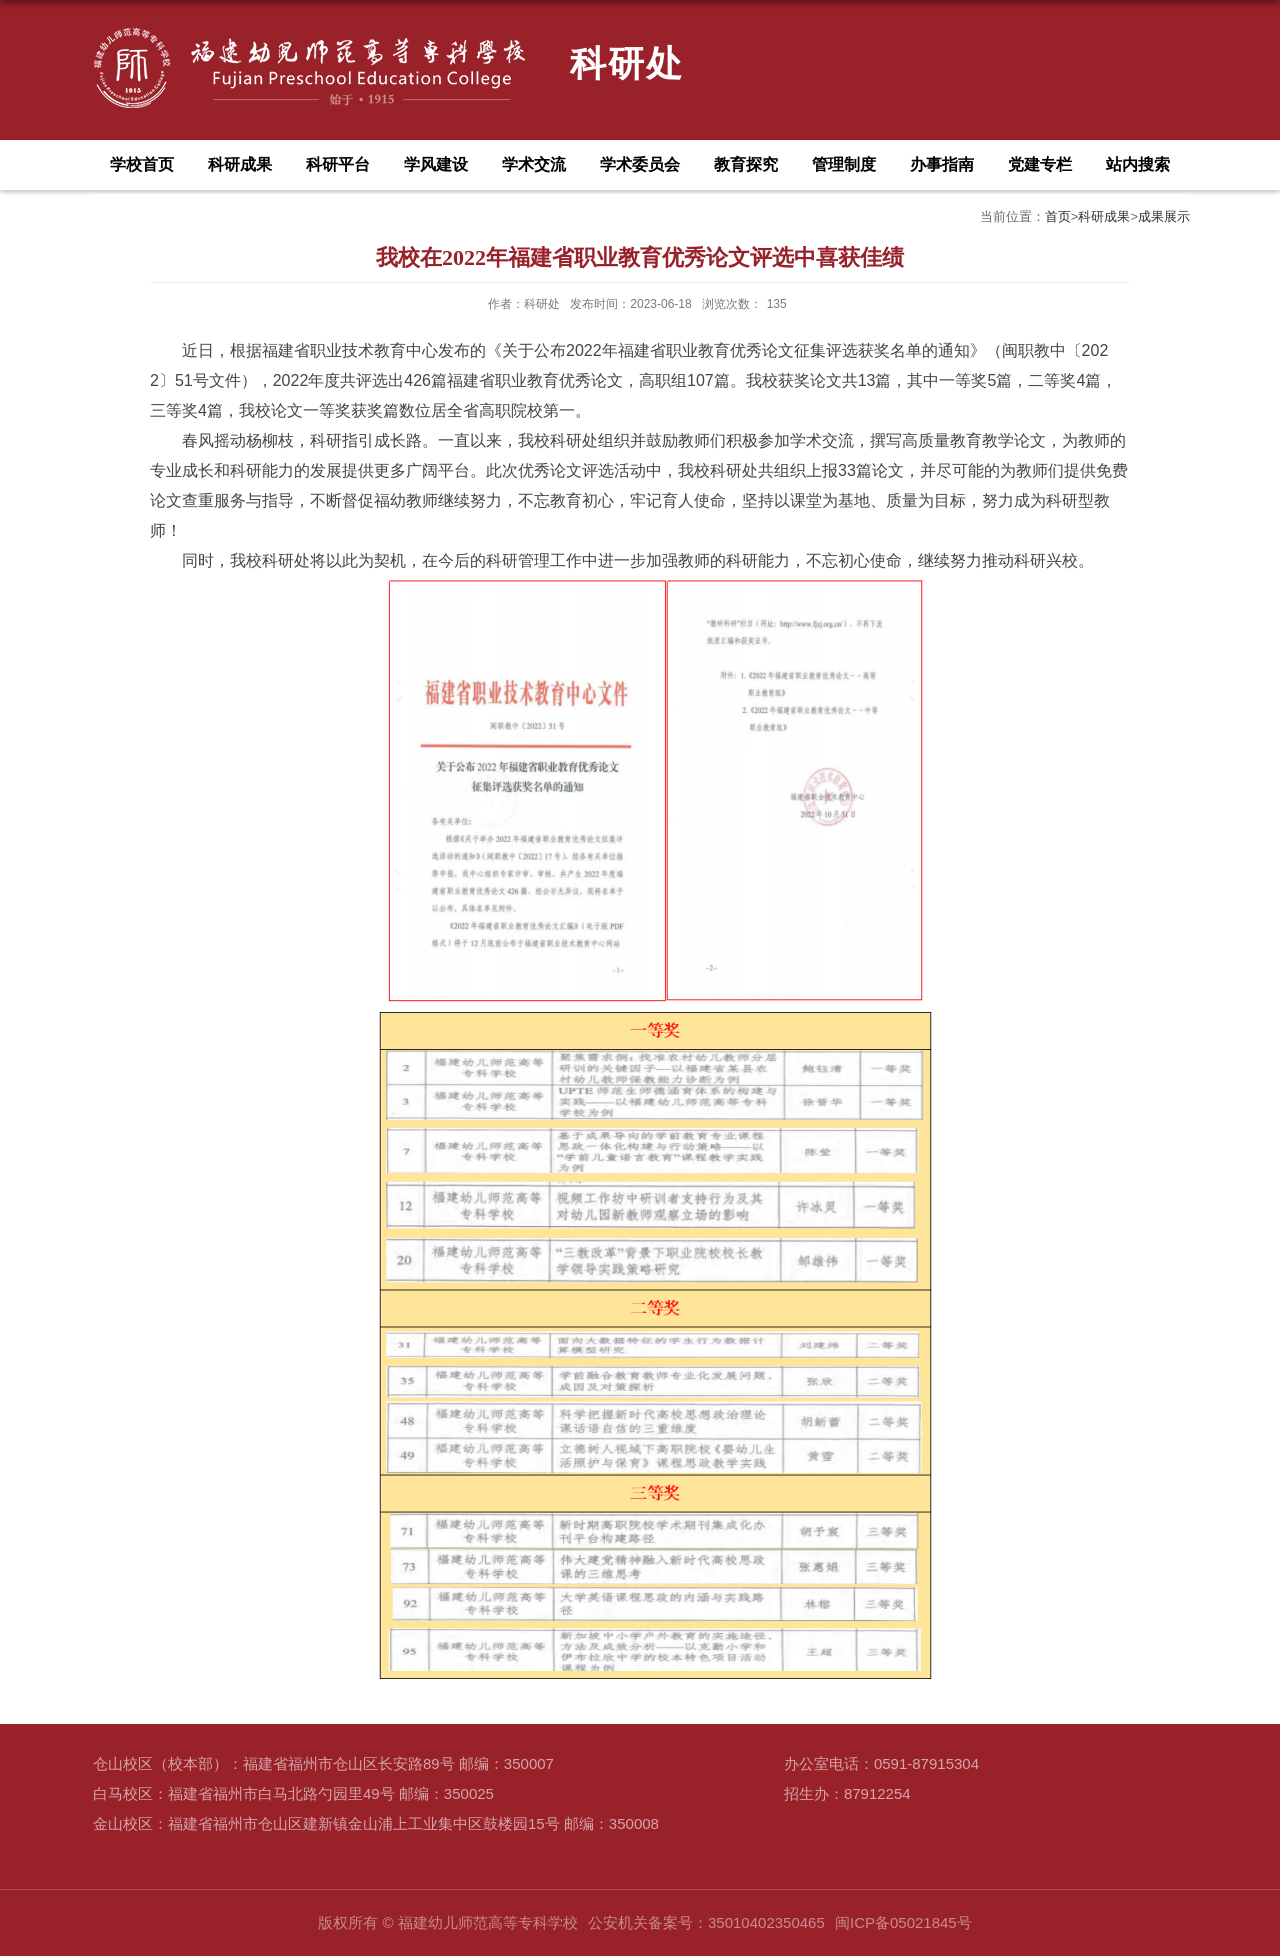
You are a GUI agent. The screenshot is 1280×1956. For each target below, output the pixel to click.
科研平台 (338, 164)
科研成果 (240, 164)
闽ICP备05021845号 (903, 1922)
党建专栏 (1040, 164)
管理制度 (844, 164)
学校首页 (142, 164)
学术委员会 (640, 164)
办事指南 (942, 164)
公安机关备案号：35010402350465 (706, 1922)
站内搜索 (1138, 164)
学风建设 (436, 164)
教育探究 (746, 164)
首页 (1058, 216)
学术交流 (534, 164)
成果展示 (1164, 216)
